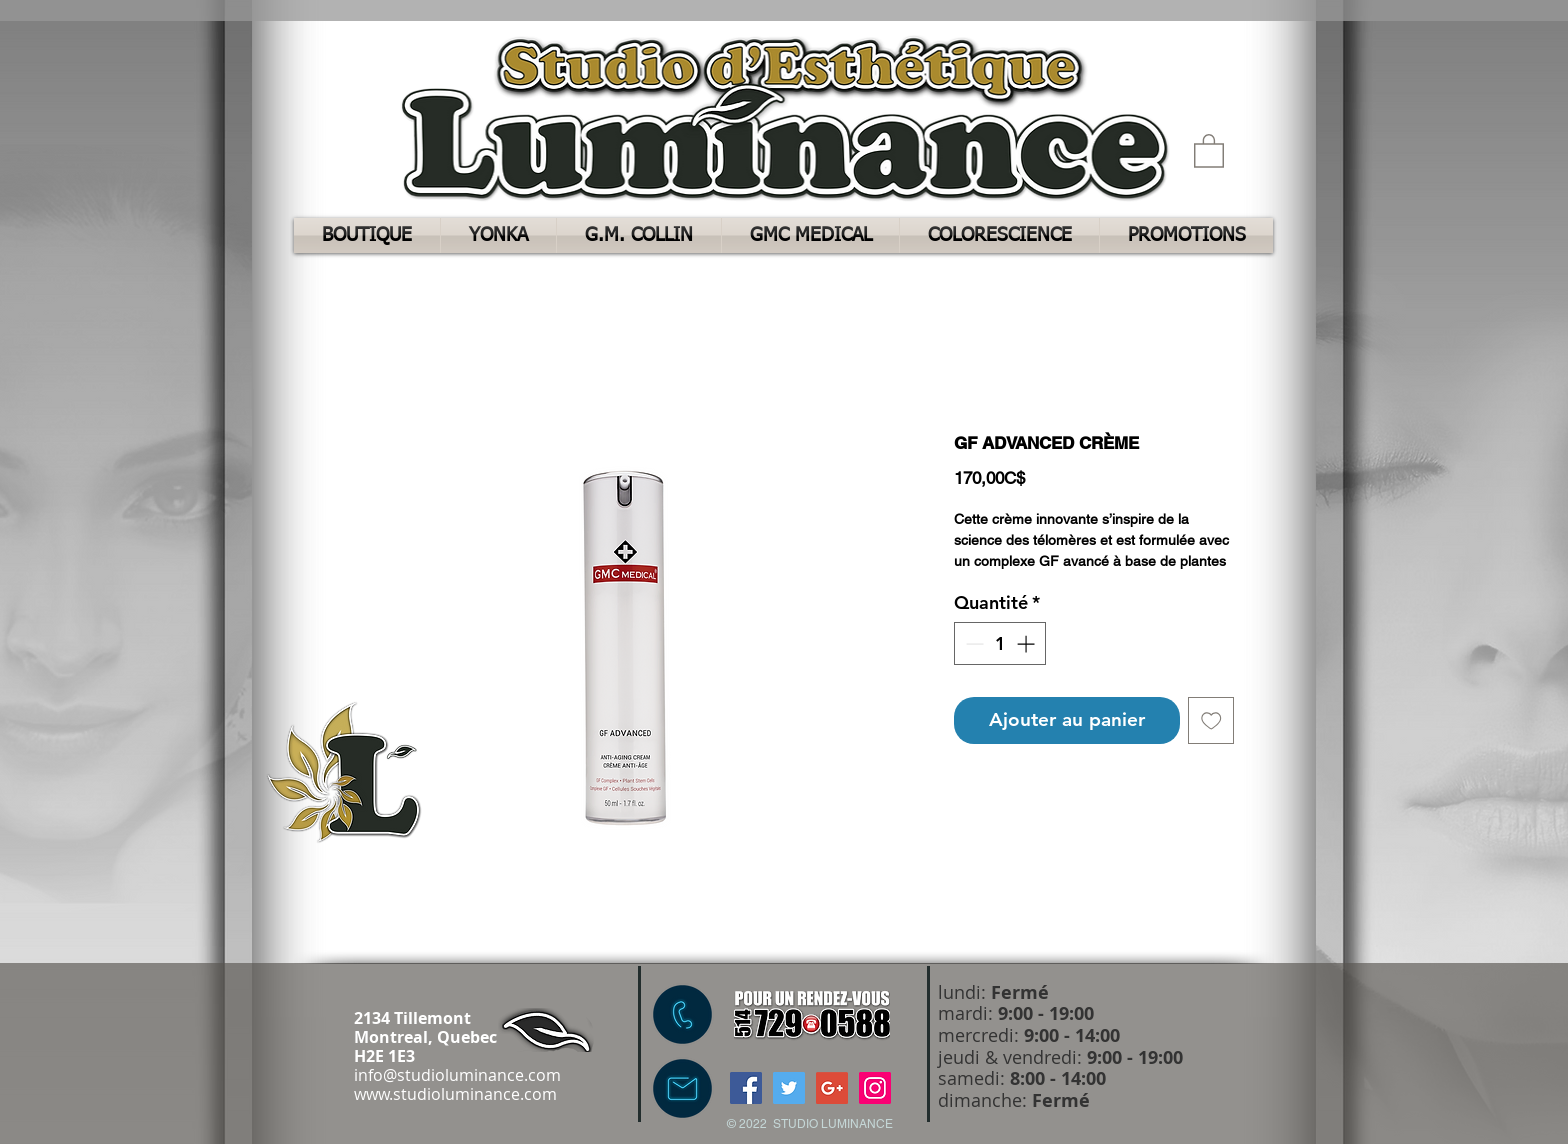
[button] (1209, 150)
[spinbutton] (1000, 643)
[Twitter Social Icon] (789, 1088)
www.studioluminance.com (455, 1094)
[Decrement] (972, 643)
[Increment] (1027, 643)
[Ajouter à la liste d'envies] (1211, 720)
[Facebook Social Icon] (746, 1088)
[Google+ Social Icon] (832, 1088)
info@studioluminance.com (457, 1075)
